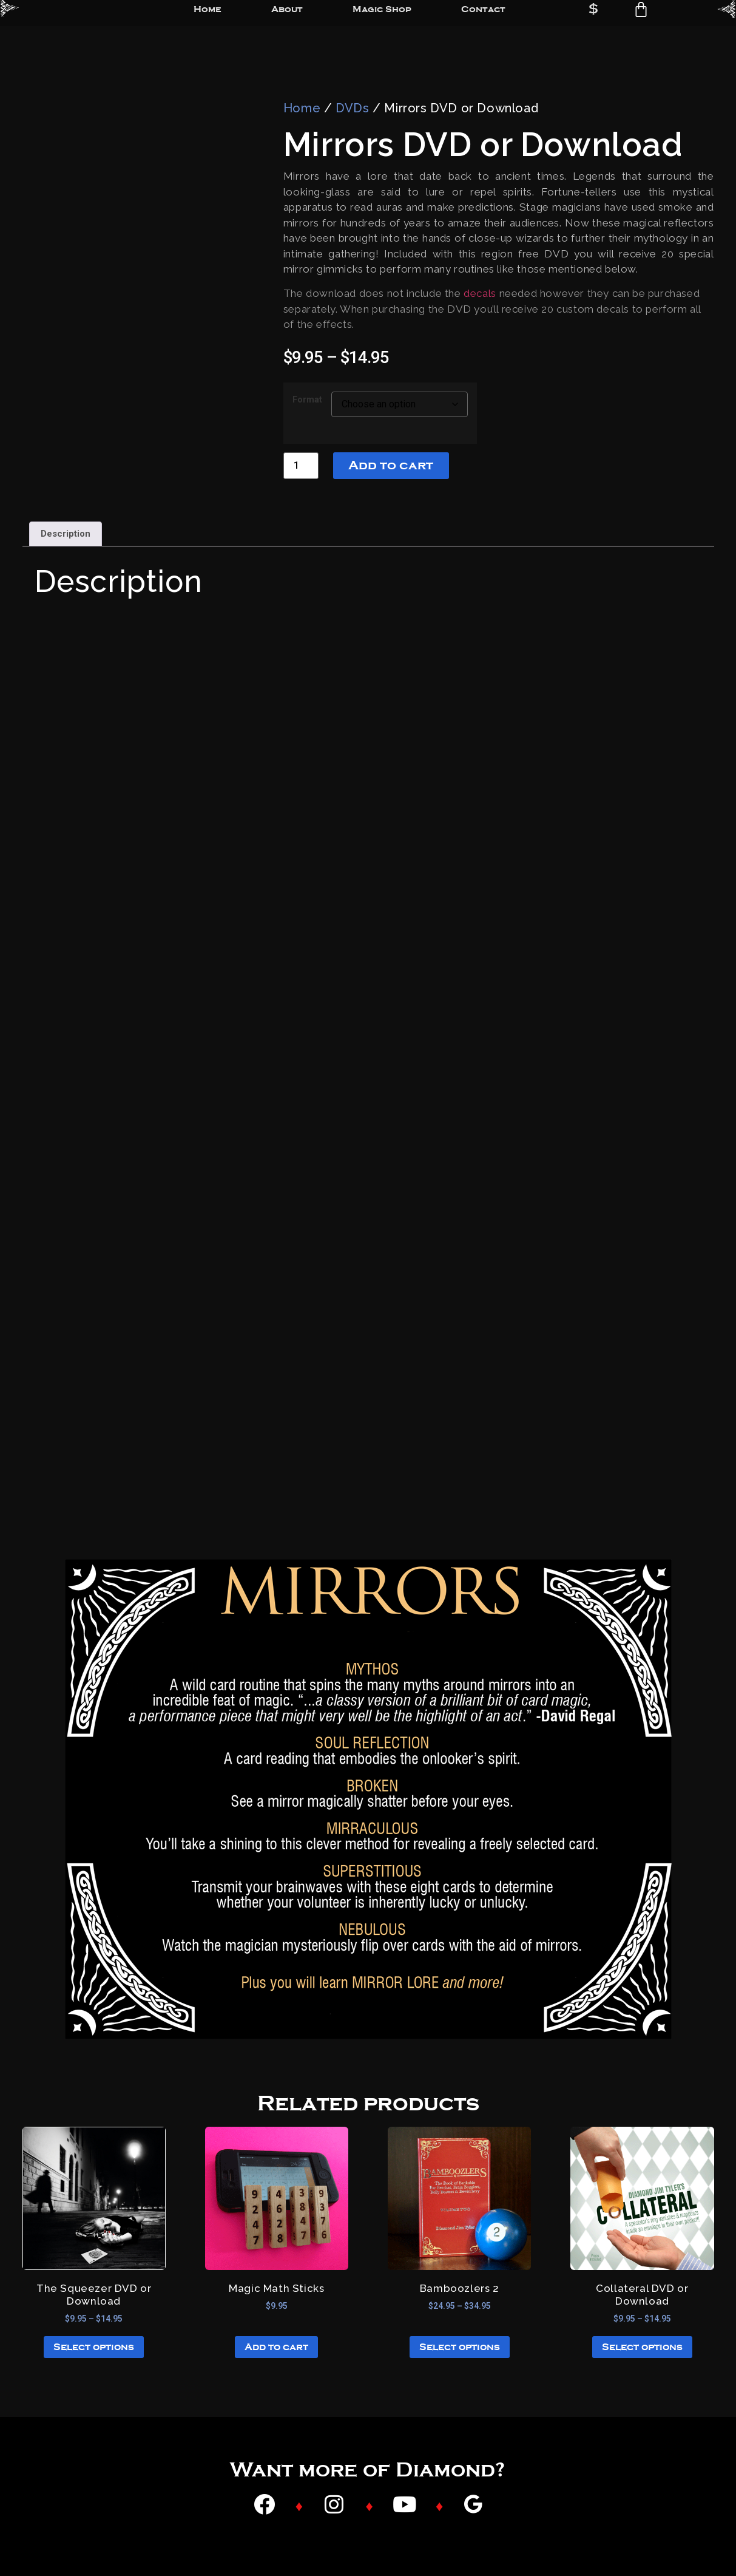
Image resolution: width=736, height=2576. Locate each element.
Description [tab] (65, 533)
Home (301, 108)
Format (307, 400)
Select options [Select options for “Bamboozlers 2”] (459, 2347)
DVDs (352, 108)
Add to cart (390, 465)
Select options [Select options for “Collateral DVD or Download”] (642, 2347)
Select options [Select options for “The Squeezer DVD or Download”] (93, 2347)
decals (480, 293)
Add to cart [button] (276, 2347)
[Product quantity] (301, 465)
